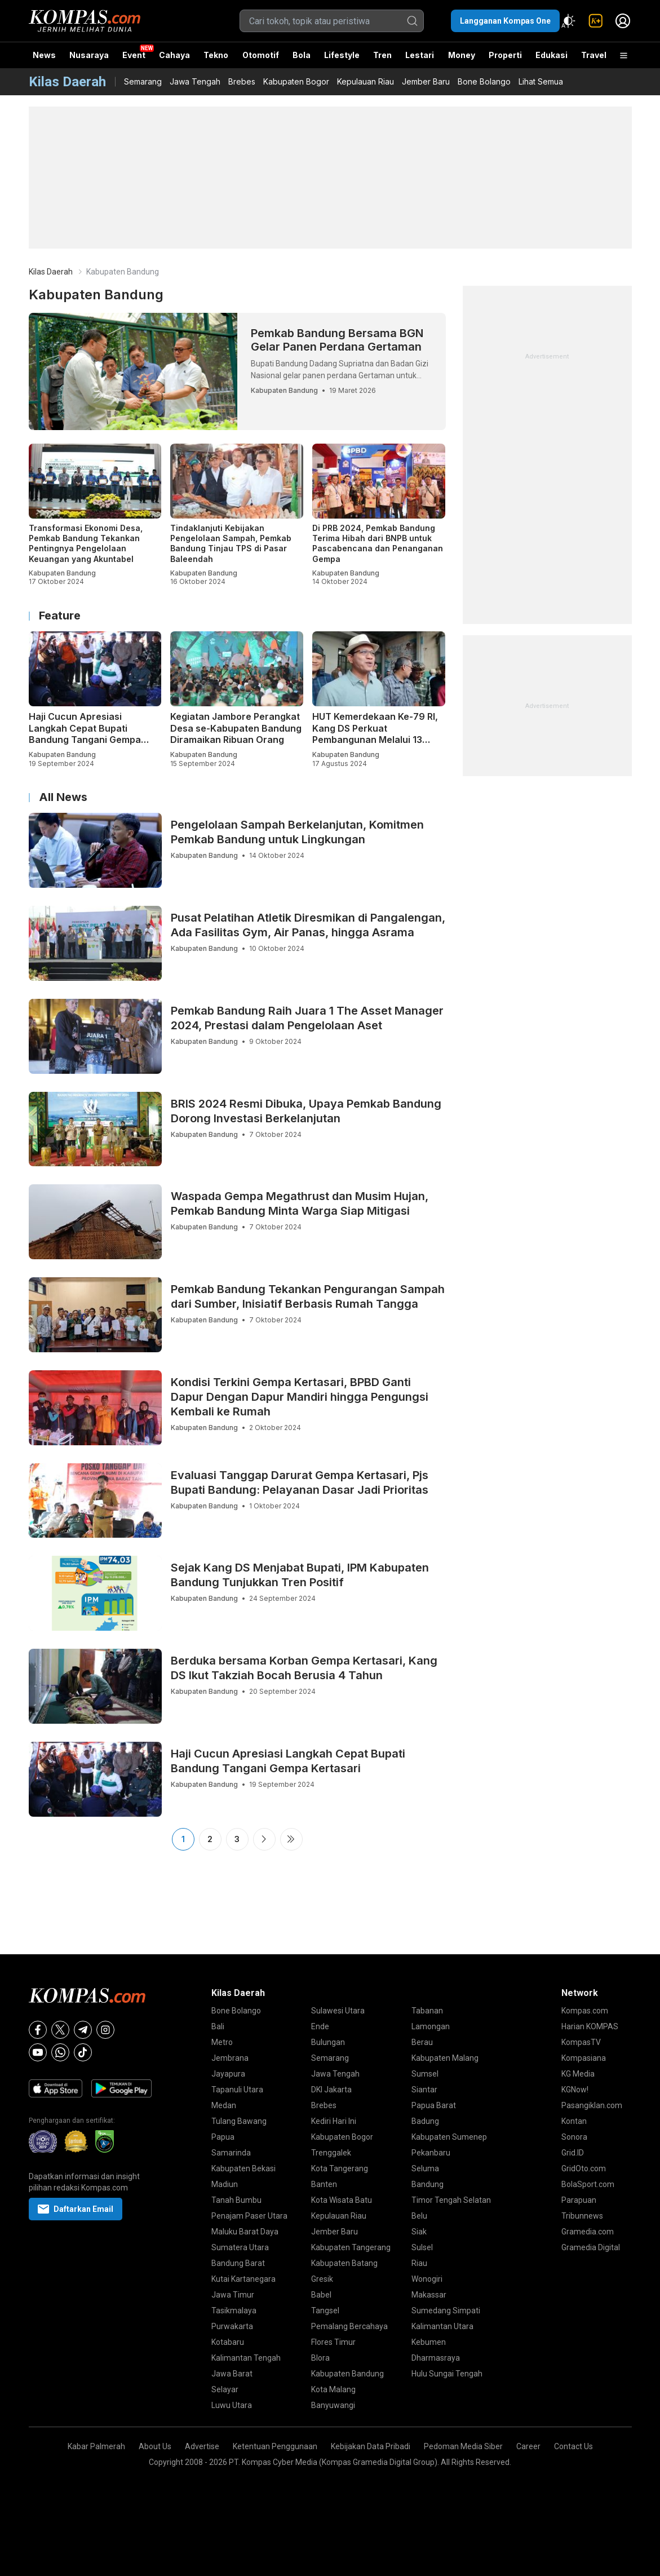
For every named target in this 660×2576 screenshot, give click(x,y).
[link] (596, 21)
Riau (419, 2263)
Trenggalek (331, 2152)
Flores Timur (333, 2342)
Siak (419, 2231)
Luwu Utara (231, 2405)
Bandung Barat (238, 2263)
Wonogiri (426, 2278)
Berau (422, 2042)
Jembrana (230, 2057)
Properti (505, 55)
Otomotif (260, 55)
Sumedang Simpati (445, 2310)
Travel (593, 55)
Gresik (322, 2278)
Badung (425, 2121)
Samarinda (231, 2152)
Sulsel (422, 2247)
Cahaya (174, 55)
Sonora (574, 2136)
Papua (222, 2136)
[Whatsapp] (60, 2052)
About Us (155, 2446)
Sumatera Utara (240, 2247)
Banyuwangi (333, 2405)
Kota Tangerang (339, 2168)
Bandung (427, 2184)
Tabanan (427, 2010)
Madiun (224, 2184)
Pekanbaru (430, 2152)
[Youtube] (38, 2052)
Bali (217, 2026)
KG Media (578, 2073)
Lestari (419, 59)
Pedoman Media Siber (463, 2446)
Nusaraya (89, 55)
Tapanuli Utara (237, 2089)
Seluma (425, 2168)
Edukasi (551, 55)
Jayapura (228, 2073)
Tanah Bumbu (236, 2200)
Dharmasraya (435, 2357)
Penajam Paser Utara (249, 2215)
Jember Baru (426, 81)
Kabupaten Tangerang (351, 2247)
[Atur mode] (569, 21)
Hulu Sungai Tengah (446, 2373)
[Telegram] (83, 2030)
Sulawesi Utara (338, 2010)
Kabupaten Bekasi (243, 2168)
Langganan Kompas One (505, 20)
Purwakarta (232, 2326)
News (44, 55)
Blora (320, 2357)
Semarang (143, 81)
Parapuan (578, 2200)
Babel (321, 2294)
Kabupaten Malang (445, 2057)
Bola (302, 55)
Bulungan (328, 2042)
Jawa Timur (232, 2294)
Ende (320, 2026)
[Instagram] (105, 2030)
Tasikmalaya (233, 2310)
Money (461, 55)
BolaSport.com (587, 2184)
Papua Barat (433, 2105)
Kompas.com (584, 2010)
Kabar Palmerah (96, 2446)
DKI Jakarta (331, 2089)
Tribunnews (582, 2215)
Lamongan (430, 2026)
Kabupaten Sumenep (449, 2136)
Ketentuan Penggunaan (275, 2446)
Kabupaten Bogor (296, 81)
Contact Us (573, 2446)
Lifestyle (342, 55)
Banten (324, 2184)
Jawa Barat (232, 2373)
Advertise (202, 2446)
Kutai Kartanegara (243, 2278)
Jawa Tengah (195, 81)
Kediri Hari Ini (333, 2121)
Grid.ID (572, 2152)
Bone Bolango (484, 81)
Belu (419, 2215)
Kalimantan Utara (442, 2326)
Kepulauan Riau (365, 81)
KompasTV (581, 2042)
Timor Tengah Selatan (451, 2200)
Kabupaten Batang (344, 2263)
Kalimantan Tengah (246, 2357)
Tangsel (325, 2310)
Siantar (424, 2089)
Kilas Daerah (51, 271)
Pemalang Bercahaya (349, 2326)
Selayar (224, 2389)
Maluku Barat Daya (244, 2231)
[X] (60, 2030)
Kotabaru (227, 2342)
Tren (382, 55)
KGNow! (574, 2089)
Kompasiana (583, 2057)
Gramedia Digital (590, 2247)
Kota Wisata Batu (341, 2200)
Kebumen (428, 2342)
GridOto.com (583, 2168)
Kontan (574, 2121)
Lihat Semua (541, 81)
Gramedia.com (587, 2231)
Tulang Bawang (239, 2121)
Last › (291, 1839)
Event (133, 55)
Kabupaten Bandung (347, 2373)
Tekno (215, 55)
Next (264, 1839)
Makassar (428, 2294)
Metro (222, 2042)
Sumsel (424, 2073)
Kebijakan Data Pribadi (370, 2446)
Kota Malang (333, 2389)
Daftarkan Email (75, 2209)
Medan (223, 2105)
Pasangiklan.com (591, 2105)
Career (528, 2446)
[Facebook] (38, 2030)
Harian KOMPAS (589, 2026)
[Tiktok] (83, 2052)
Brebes (241, 81)
